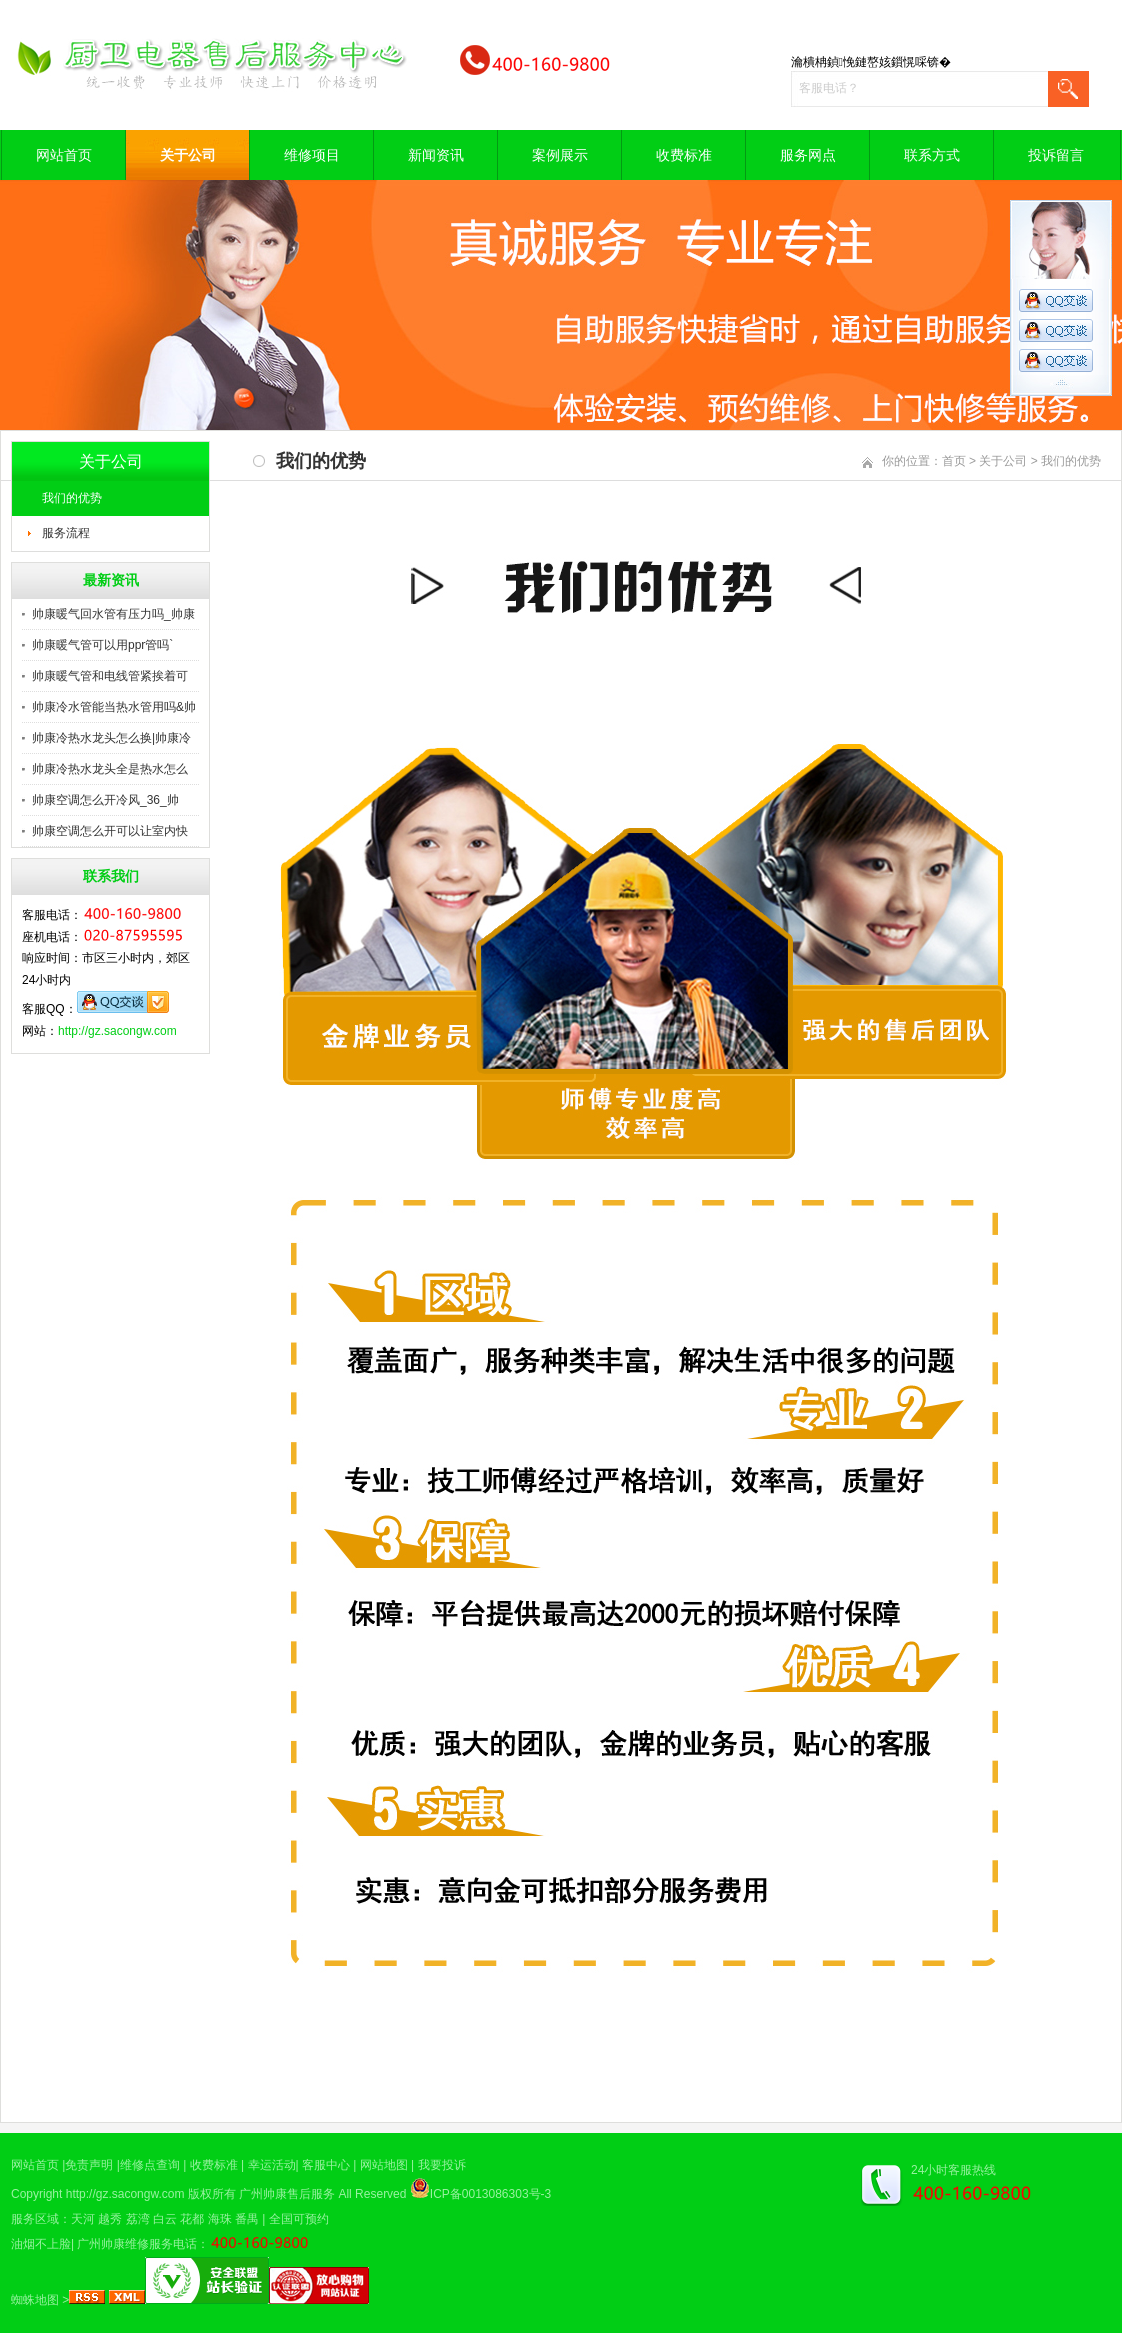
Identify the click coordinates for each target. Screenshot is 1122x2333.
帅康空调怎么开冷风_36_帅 (105, 800)
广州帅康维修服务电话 (137, 2244)
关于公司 (188, 155)
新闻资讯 (436, 155)
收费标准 (684, 155)
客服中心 (326, 2165)
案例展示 (560, 155)
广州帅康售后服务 (287, 2194)
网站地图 (384, 2165)
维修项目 (312, 155)
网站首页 (64, 155)
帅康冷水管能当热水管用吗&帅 (114, 707)
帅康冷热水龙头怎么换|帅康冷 (111, 738)
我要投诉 (442, 2165)
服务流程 (66, 533)
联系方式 (932, 155)
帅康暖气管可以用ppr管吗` (102, 645)
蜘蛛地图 (35, 2300)
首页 (954, 461)
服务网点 (808, 155)
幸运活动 (272, 2165)
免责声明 (89, 2165)
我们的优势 (72, 498)
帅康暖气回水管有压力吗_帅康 (113, 614)
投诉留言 (1056, 155)
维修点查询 (150, 2165)
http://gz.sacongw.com (117, 1031)
